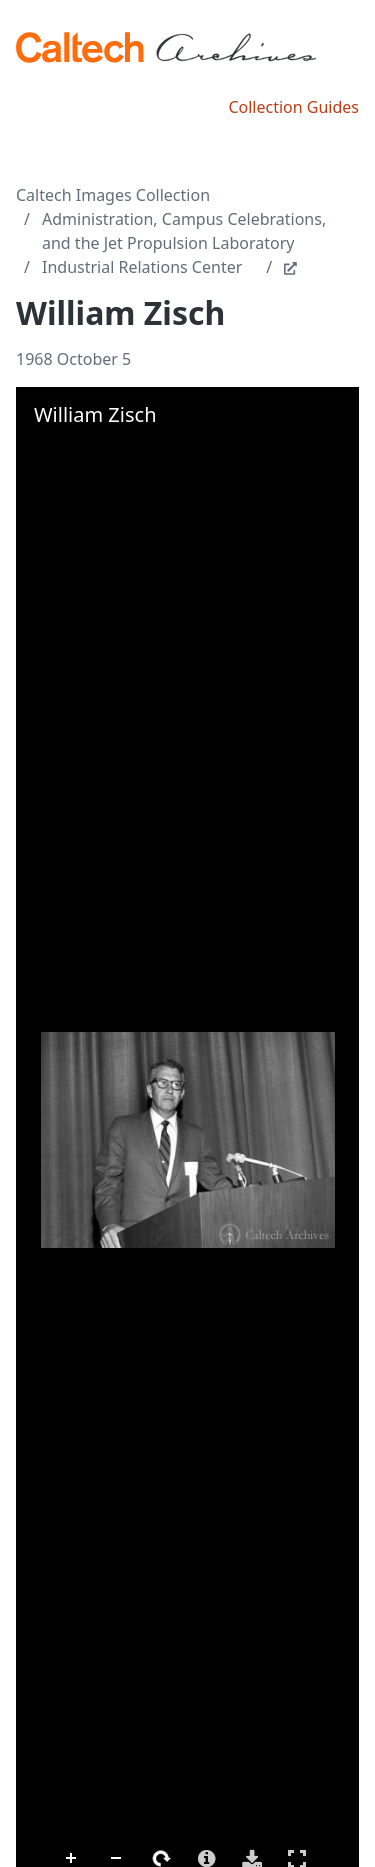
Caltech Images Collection (113, 195)
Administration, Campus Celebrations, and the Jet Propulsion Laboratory (184, 231)
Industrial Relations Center (142, 267)
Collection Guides (293, 107)
